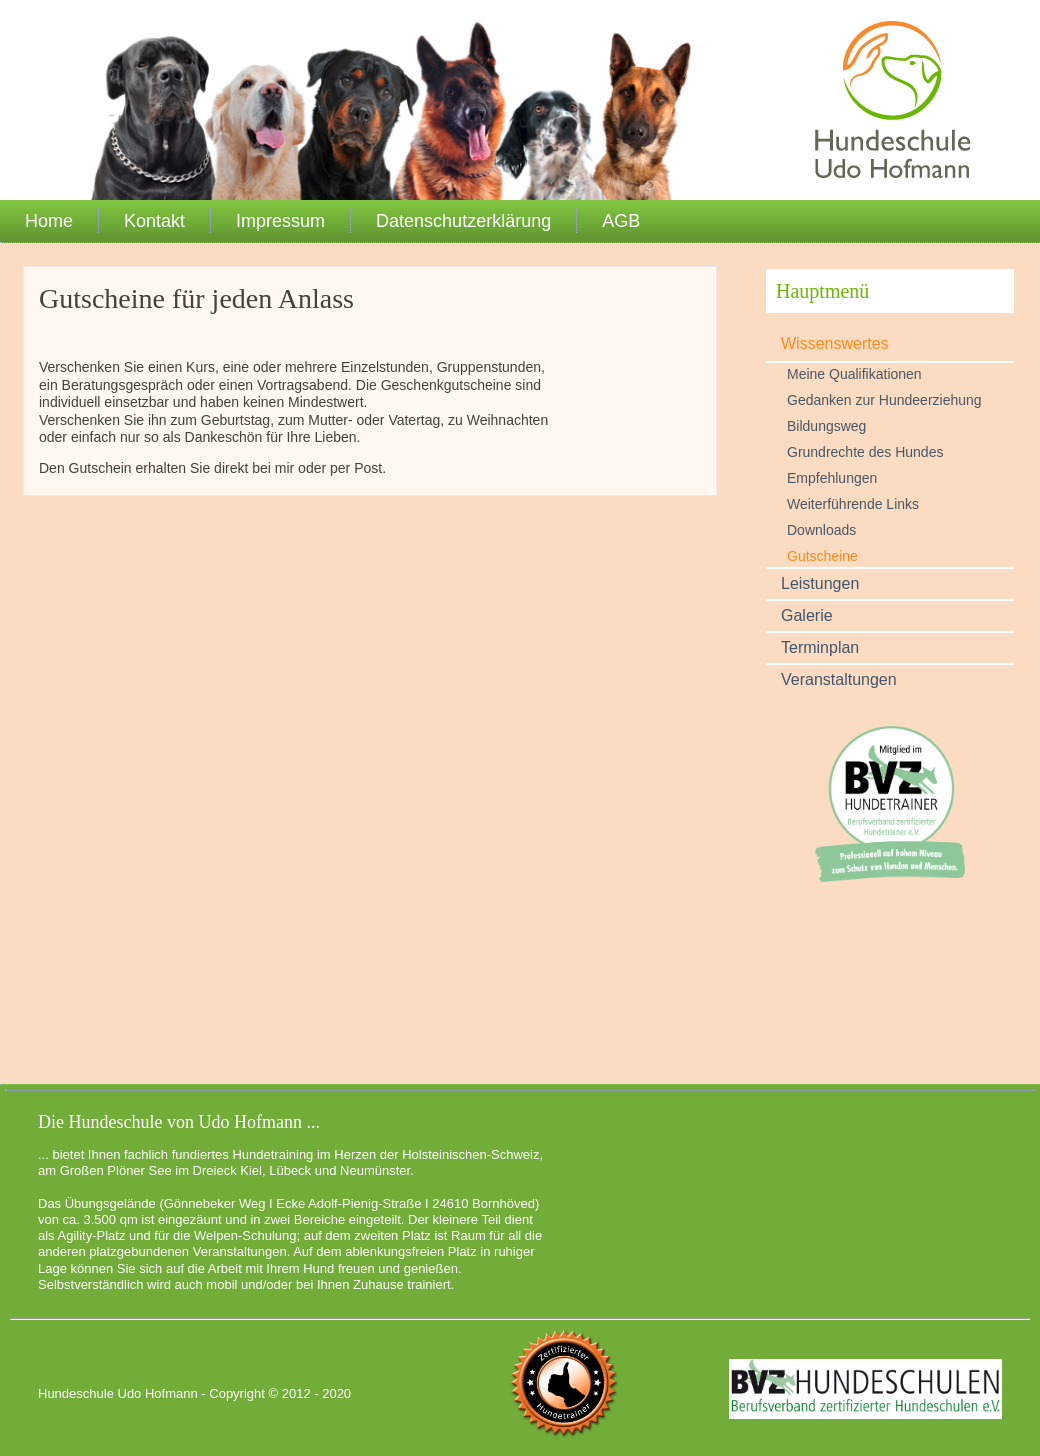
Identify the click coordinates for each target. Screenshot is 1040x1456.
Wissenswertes (835, 343)
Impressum (280, 221)
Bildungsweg (826, 426)
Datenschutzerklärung (463, 221)
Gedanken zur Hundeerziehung (884, 400)
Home (49, 221)
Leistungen (820, 583)
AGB (621, 221)
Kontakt (154, 221)
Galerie (807, 615)
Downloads (821, 530)
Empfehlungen (832, 478)
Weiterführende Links (853, 504)
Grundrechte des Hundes (865, 452)
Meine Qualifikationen (854, 374)
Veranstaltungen (839, 679)
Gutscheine (822, 556)
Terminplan (820, 647)
